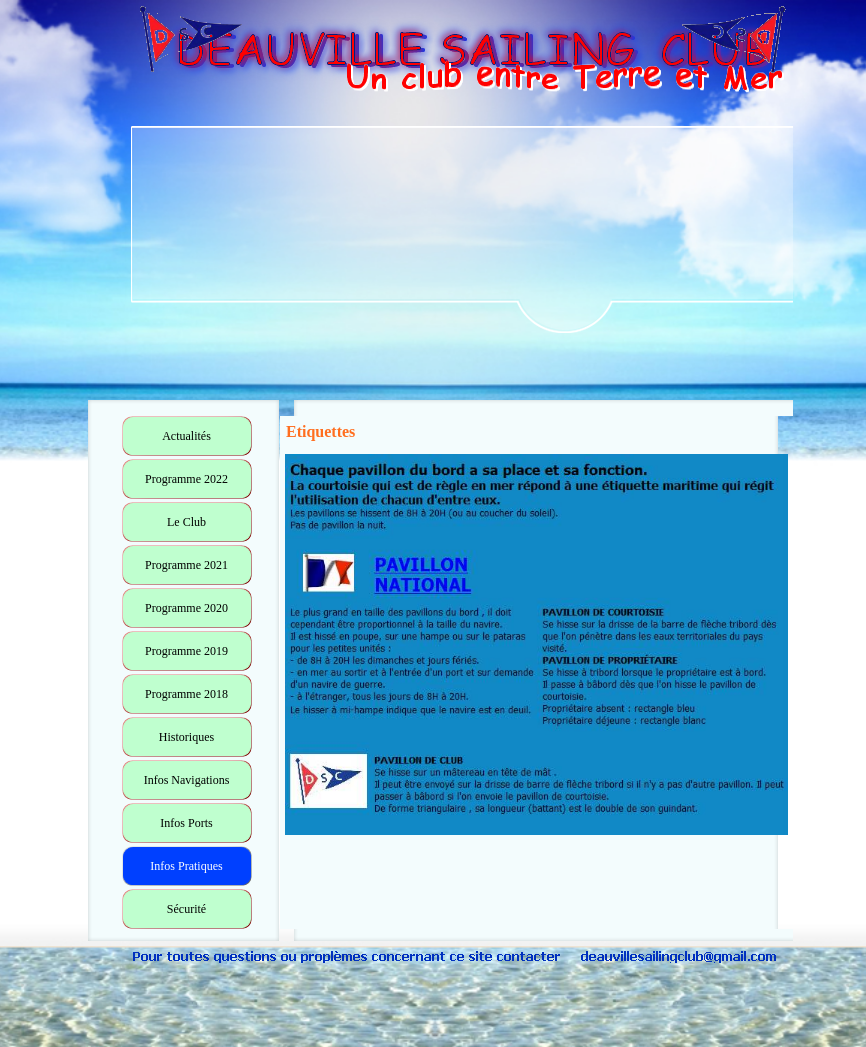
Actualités (186, 436)
